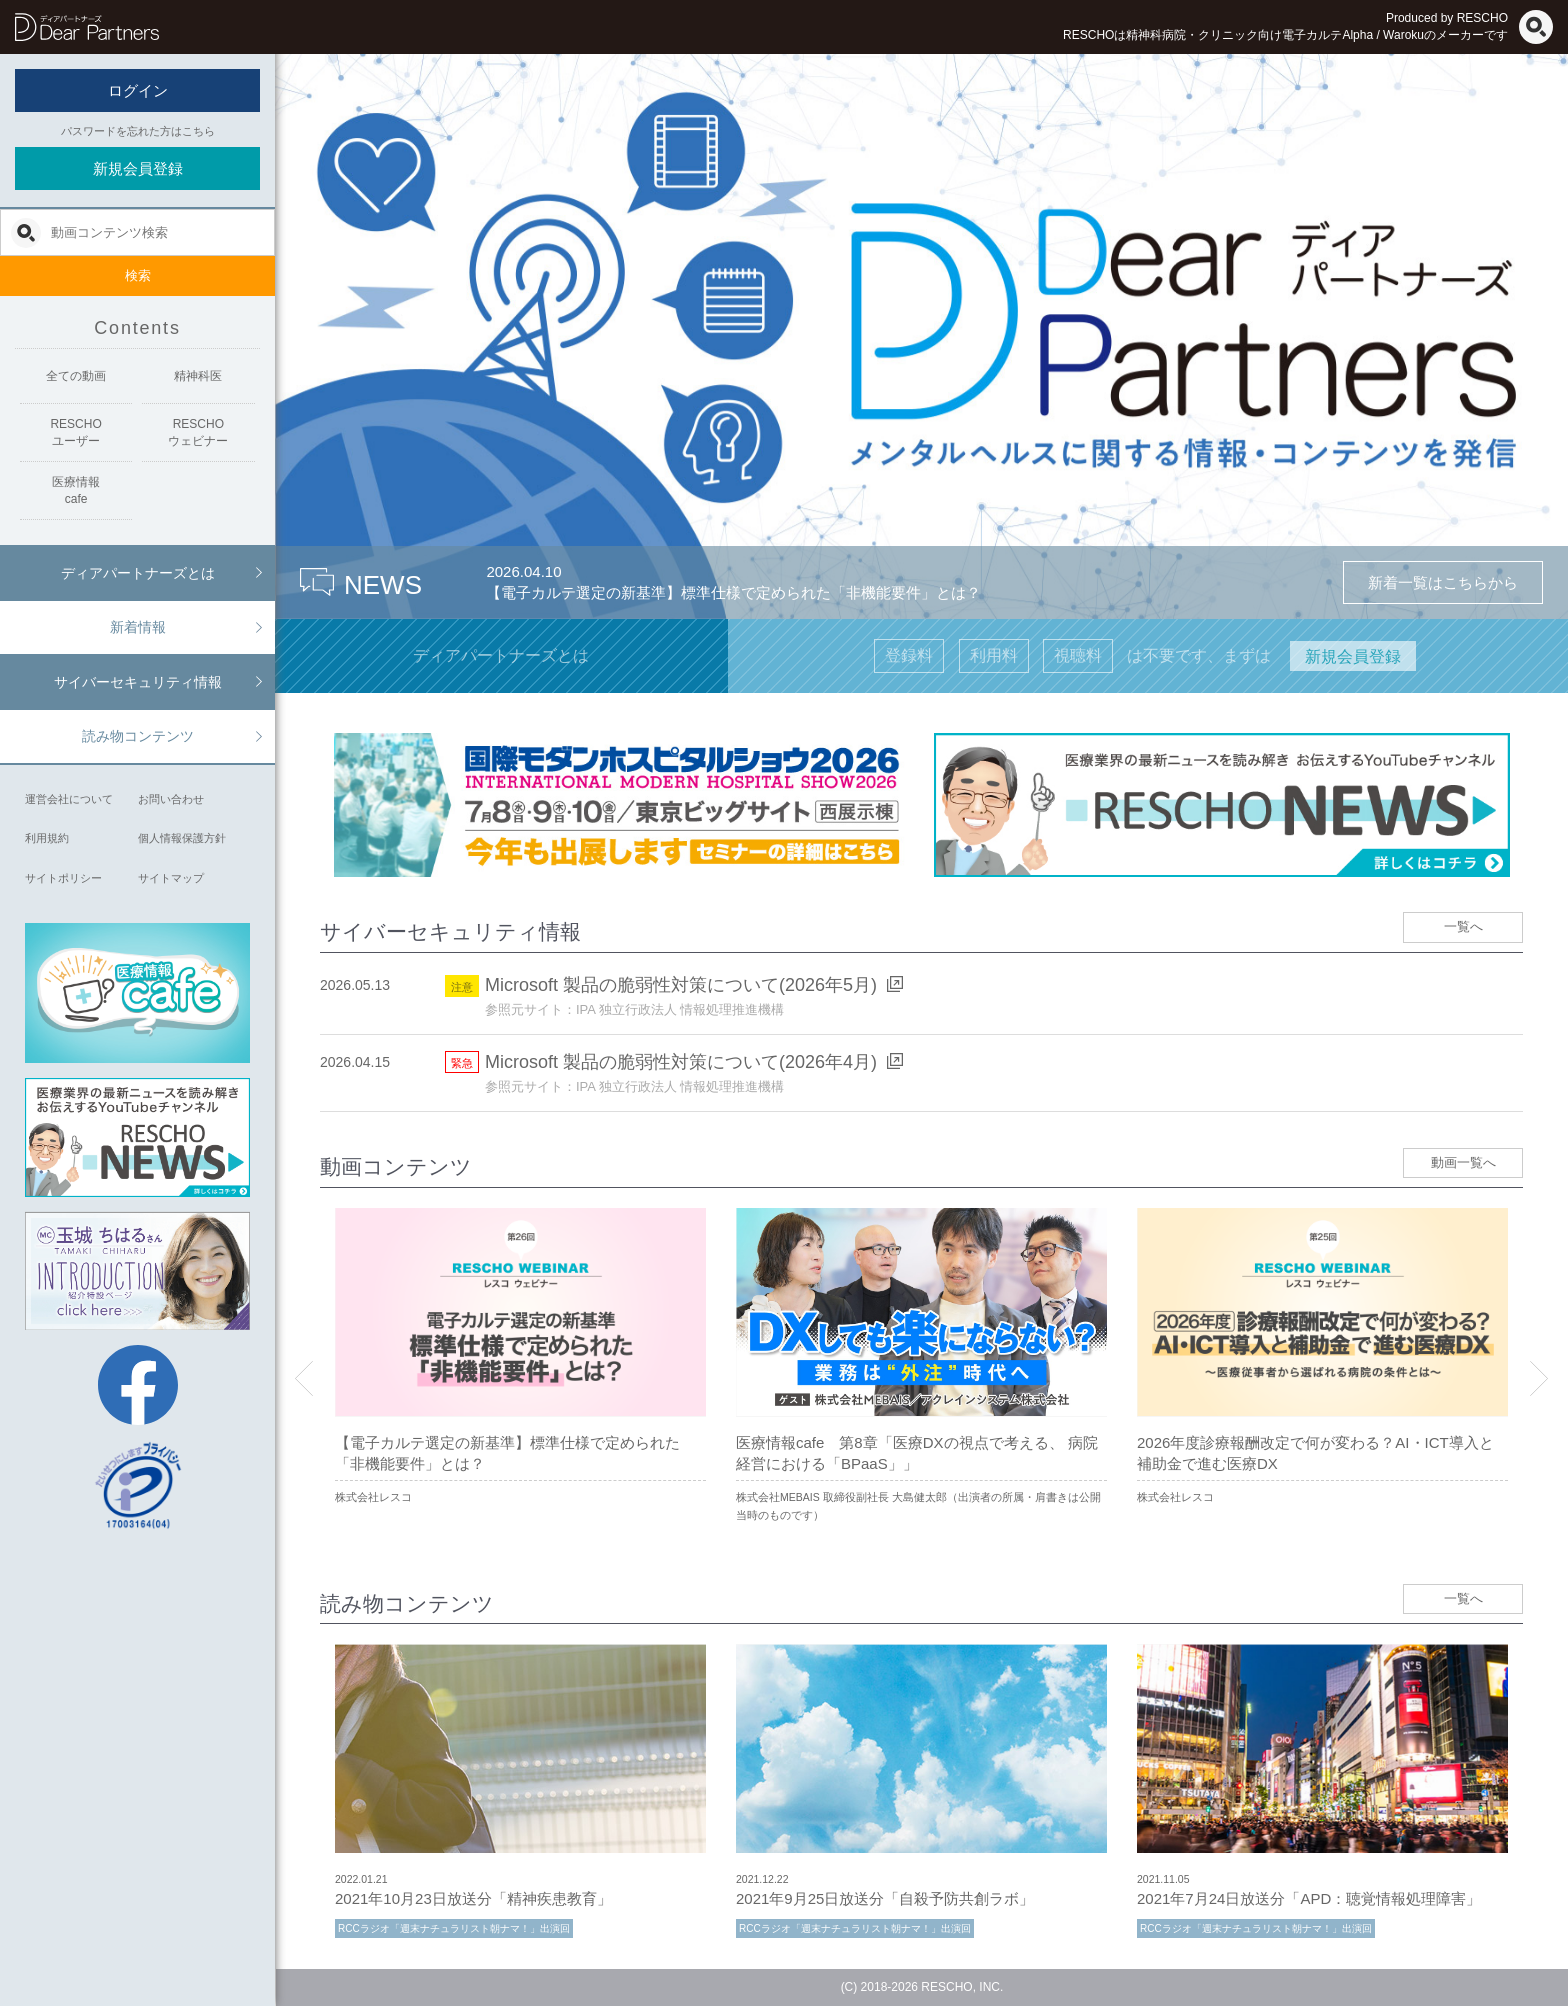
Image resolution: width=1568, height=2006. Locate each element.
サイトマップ (171, 878)
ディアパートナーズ (87, 27)
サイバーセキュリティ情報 (138, 682)
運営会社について (69, 799)
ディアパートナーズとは (138, 573)
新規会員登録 (138, 168)
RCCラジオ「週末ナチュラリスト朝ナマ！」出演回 (454, 1929)
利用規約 (47, 838)
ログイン (138, 90)
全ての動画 (76, 376)
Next (1539, 1378)
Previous (304, 1378)
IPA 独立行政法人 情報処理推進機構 (680, 1009)
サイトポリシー (63, 878)
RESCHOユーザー (75, 432)
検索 (138, 275)
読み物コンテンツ (138, 736)
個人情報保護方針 (182, 838)
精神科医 (198, 376)
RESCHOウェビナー (198, 432)
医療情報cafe (76, 490)
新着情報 (138, 627)
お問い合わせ (171, 799)
